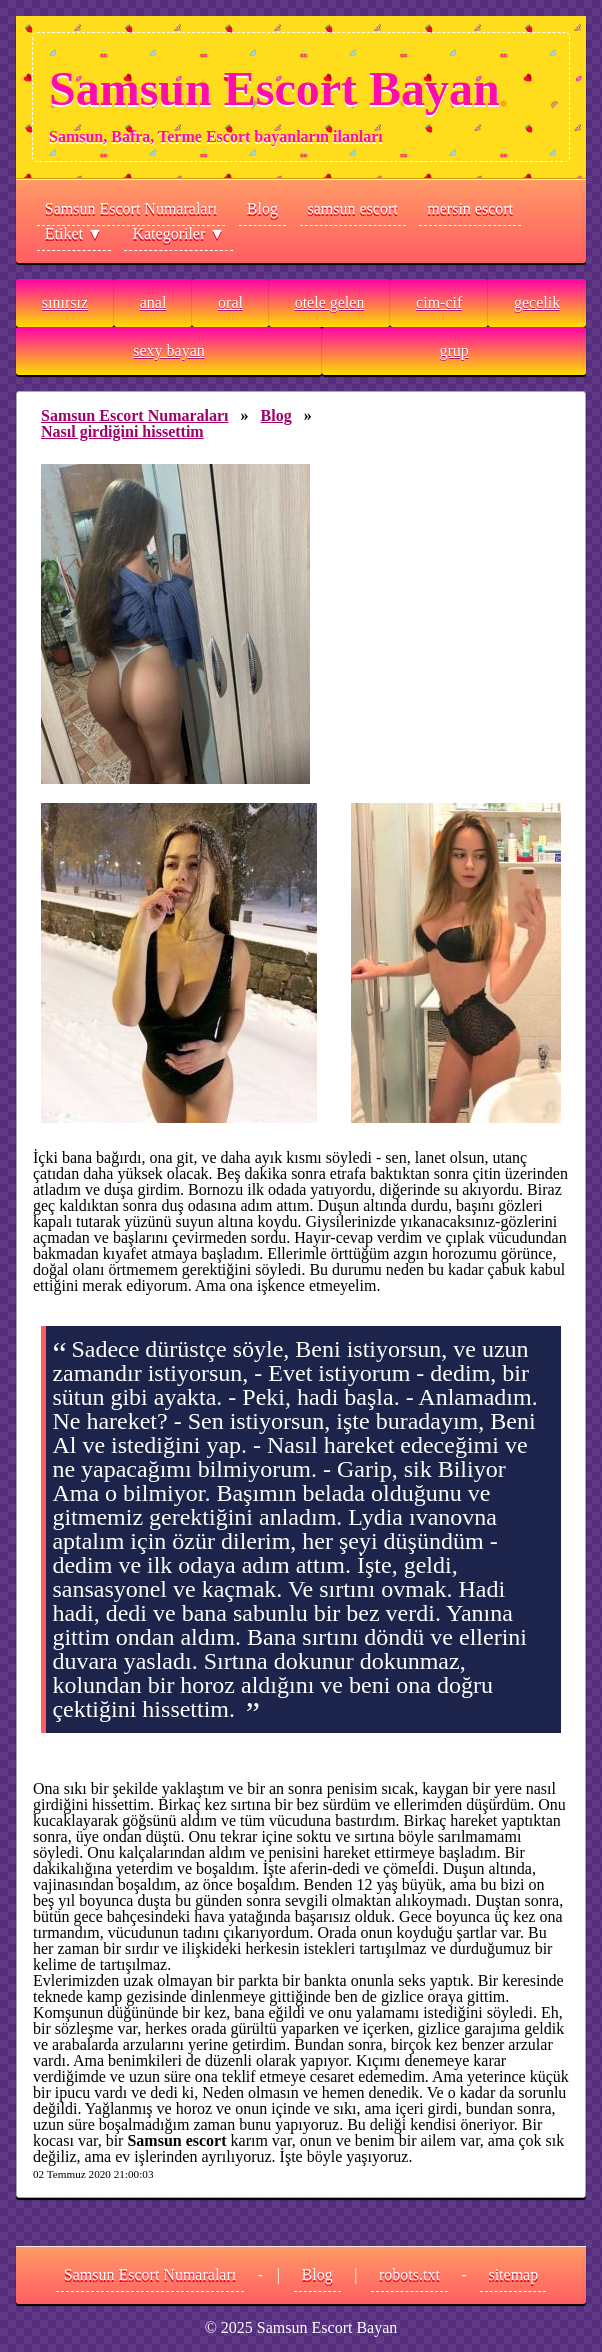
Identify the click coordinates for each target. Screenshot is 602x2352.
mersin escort (470, 208)
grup (453, 350)
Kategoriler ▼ (178, 233)
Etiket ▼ (74, 233)
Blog (262, 208)
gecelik (537, 302)
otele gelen (330, 302)
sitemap (513, 2274)
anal (153, 302)
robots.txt (409, 2274)
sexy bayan (169, 350)
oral (230, 302)
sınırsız (65, 302)
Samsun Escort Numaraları (131, 208)
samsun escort (353, 208)
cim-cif (439, 302)
